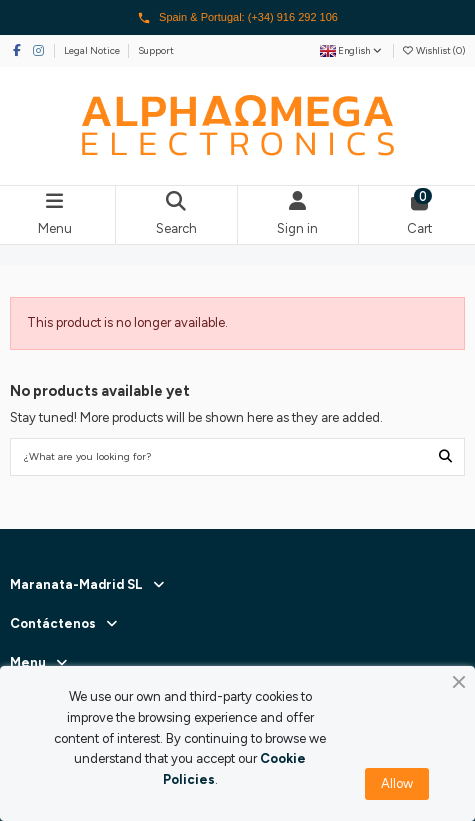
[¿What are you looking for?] (445, 457)
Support (156, 50)
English (352, 50)
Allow (397, 783)
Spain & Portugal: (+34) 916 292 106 (237, 18)
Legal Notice (93, 50)
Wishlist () (433, 50)
